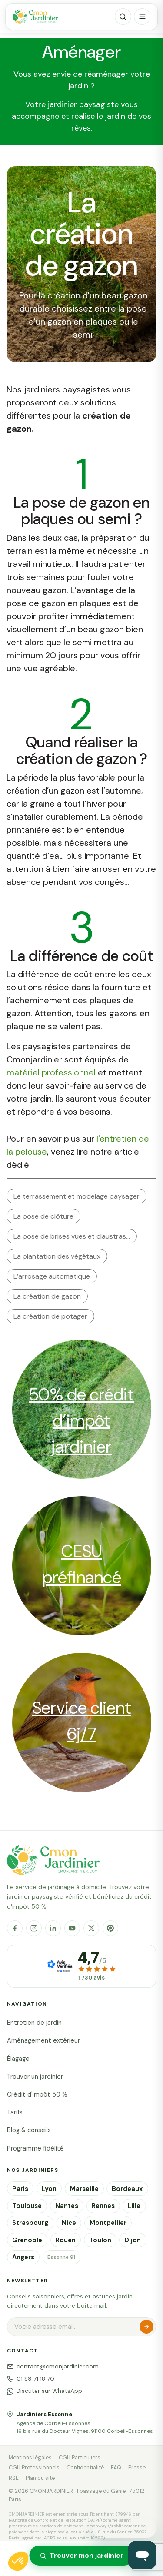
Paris (20, 2188)
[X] (91, 1928)
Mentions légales (30, 2457)
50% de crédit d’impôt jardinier (81, 1420)
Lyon (49, 2188)
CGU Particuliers (79, 2457)
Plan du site (40, 2478)
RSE (14, 2478)
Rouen (66, 2240)
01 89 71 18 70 (30, 2378)
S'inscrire (146, 2327)
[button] (18, 2561)
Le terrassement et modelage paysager (76, 1196)
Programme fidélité (35, 2148)
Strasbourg (30, 2222)
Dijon (132, 2240)
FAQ (116, 2467)
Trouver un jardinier (35, 2076)
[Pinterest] (110, 1928)
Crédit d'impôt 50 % (37, 2094)
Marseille (84, 2188)
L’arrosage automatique (51, 1276)
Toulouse (27, 2205)
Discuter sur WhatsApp (44, 2391)
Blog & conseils (29, 2130)
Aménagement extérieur (43, 2040)
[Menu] (142, 16)
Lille (134, 2205)
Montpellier (108, 2222)
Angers (23, 2257)
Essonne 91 (61, 2257)
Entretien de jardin (34, 2023)
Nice (69, 2222)
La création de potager (50, 1316)
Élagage (18, 2059)
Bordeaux (127, 2188)
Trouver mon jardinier (81, 2555)
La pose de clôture (43, 1216)
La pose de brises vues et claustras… (71, 1236)
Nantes (66, 2205)
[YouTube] (72, 1928)
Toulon (100, 2240)
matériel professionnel (51, 1072)
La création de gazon (47, 1296)
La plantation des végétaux (56, 1256)
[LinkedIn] (53, 1928)
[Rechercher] (123, 16)
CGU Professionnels (34, 2467)
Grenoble (27, 2240)
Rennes (103, 2205)
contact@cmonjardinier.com (53, 2366)
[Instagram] (34, 1928)
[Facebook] (15, 1928)
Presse (137, 2467)
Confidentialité (85, 2467)
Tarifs (15, 2112)
